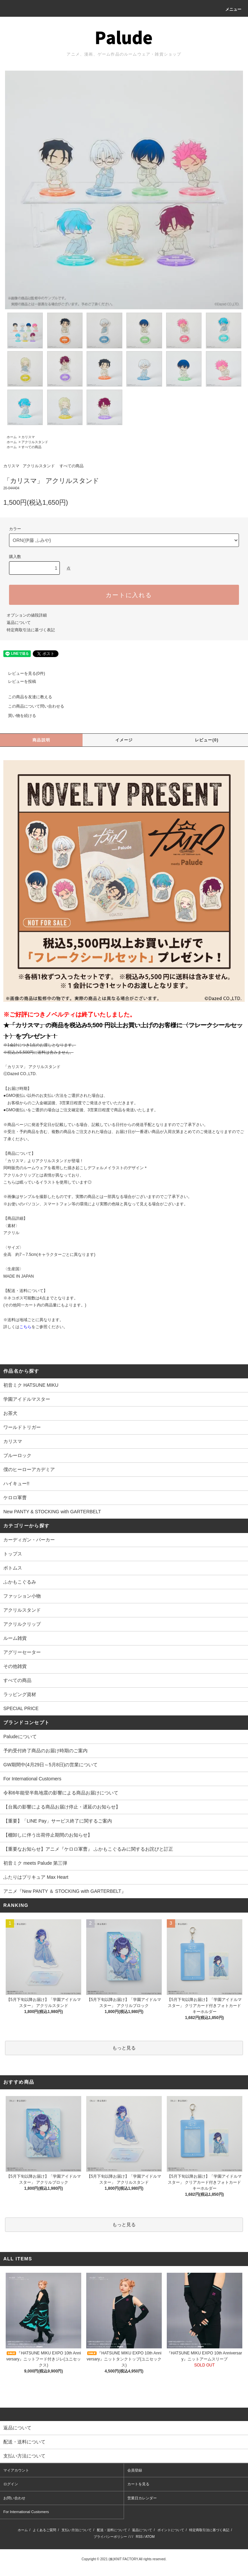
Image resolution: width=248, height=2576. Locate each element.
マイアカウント (16, 2470)
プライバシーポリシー (110, 2537)
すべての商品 (31, 447)
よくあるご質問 (44, 2530)
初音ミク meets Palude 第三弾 (35, 1863)
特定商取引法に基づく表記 (31, 630)
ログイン (10, 2484)
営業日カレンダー (142, 2498)
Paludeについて (20, 1736)
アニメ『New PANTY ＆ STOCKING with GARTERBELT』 (64, 1891)
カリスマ (28, 437)
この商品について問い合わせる (32, 706)
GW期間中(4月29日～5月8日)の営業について (50, 1764)
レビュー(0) (207, 740)
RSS (139, 2537)
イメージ (124, 740)
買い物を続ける (18, 715)
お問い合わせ (14, 2498)
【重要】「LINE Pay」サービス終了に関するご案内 (57, 1821)
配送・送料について (112, 2530)
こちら (25, 1326)
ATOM (150, 2537)
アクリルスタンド (34, 442)
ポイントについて (170, 2530)
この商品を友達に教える (26, 697)
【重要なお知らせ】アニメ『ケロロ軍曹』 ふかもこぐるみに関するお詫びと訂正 (88, 1849)
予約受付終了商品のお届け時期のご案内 (45, 1750)
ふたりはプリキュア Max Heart (35, 1877)
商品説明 (41, 740)
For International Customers (32, 1778)
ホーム (12, 437)
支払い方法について (76, 2530)
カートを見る (138, 2484)
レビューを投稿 (18, 681)
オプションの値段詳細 (27, 615)
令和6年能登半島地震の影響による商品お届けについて (60, 1792)
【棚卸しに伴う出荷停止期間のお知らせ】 (47, 1835)
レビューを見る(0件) (22, 673)
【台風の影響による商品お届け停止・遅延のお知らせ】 (61, 1806)
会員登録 (134, 2470)
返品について (19, 622)
